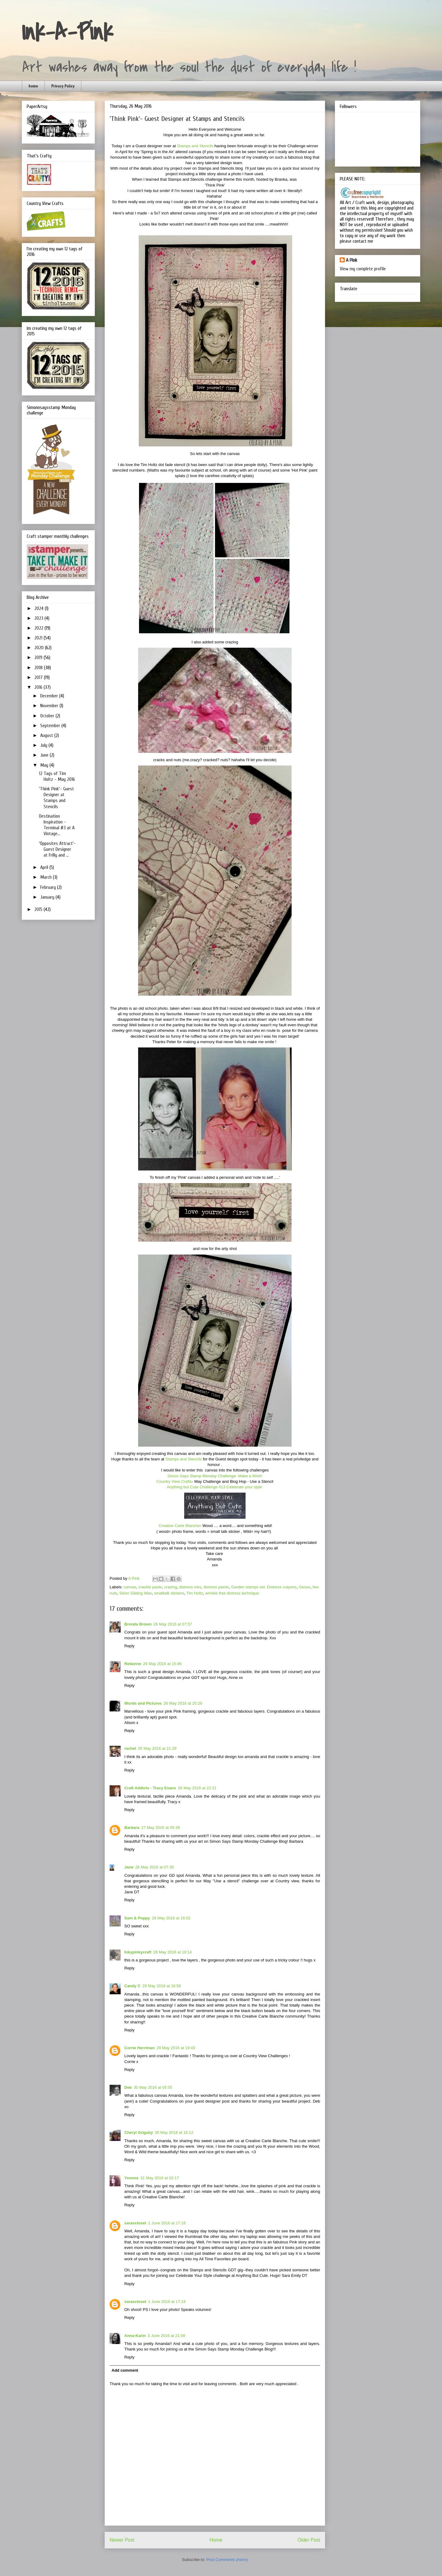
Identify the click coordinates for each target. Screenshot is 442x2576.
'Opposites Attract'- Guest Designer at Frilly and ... (57, 849)
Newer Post (122, 2540)
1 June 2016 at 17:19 (167, 2301)
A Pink (351, 260)
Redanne (132, 1663)
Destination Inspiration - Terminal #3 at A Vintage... (57, 825)
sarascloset (135, 2223)
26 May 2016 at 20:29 (183, 1703)
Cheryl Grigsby (138, 2132)
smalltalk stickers (169, 1593)
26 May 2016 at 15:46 (162, 1663)
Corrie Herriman (139, 2048)
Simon (214, 1476)
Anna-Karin (135, 2335)
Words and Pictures (143, 1703)
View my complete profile (363, 269)
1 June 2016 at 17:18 (167, 2223)
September (50, 725)
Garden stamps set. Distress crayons (264, 1587)
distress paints (216, 1587)
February (48, 887)
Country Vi (166, 1481)
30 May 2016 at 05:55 (153, 2087)
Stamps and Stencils (195, 146)
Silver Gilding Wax (135, 1593)
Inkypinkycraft (137, 1952)
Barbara (131, 1827)
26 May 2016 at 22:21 (197, 1788)
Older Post (308, 2540)
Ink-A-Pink (67, 32)
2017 (39, 677)
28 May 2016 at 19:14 (172, 1952)
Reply (129, 1646)
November (50, 705)
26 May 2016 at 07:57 (172, 1624)
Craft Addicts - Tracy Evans (150, 1788)
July (44, 745)
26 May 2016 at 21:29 (157, 1748)
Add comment (125, 2370)
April (44, 867)
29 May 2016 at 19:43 (176, 2048)
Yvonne (131, 2178)
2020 (39, 647)
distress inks (190, 1587)
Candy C (132, 1986)
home (33, 86)
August (47, 735)
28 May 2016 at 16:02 (171, 1918)
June (45, 755)
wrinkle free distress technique (232, 1593)
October (48, 716)
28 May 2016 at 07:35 (154, 1867)
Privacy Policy (63, 86)
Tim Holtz (194, 1593)
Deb (128, 2087)
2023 (39, 618)
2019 (39, 657)
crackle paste (150, 1587)
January (48, 897)
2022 (39, 628)
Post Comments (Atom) (227, 2559)
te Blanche (190, 1525)
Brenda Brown (138, 1624)
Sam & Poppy (137, 1918)
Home (216, 2540)
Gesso (304, 1587)
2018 (39, 667)
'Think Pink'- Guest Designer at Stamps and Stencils (56, 797)
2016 (39, 687)
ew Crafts (183, 1481)
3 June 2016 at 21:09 (166, 2335)
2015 (39, 909)
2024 (39, 608)
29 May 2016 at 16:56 (161, 1986)
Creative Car (169, 1525)
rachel (130, 1748)
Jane (129, 1867)
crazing (170, 1587)
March (46, 877)
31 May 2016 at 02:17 (159, 2178)
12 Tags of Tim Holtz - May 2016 (57, 776)
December (49, 696)
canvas (130, 1587)
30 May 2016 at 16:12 (174, 2132)
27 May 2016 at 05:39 (160, 1827)
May (44, 765)
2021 (39, 638)
